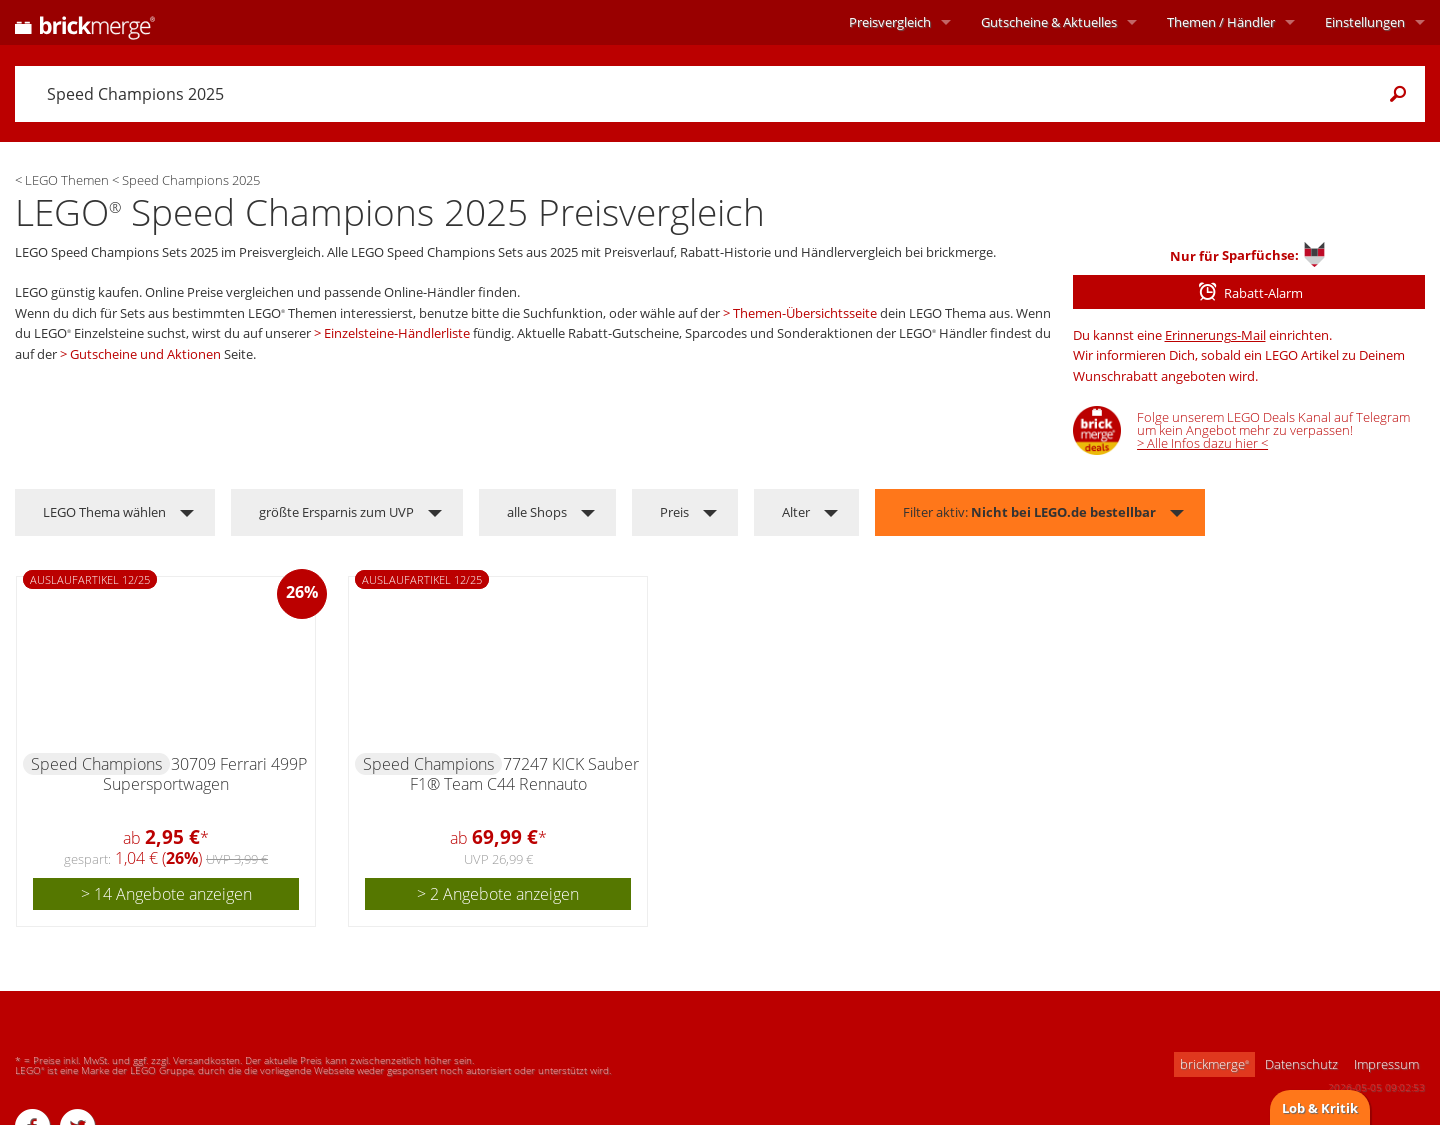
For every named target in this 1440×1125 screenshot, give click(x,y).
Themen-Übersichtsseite (805, 313)
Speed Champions (96, 764)
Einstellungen (1365, 22)
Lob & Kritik (1320, 1108)
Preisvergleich (890, 22)
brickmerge (1214, 1064)
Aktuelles (1049, 22)
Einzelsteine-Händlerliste (397, 333)
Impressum (1386, 1064)
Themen (1221, 22)
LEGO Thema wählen (104, 512)
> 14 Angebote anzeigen (166, 894)
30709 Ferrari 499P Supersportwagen (205, 774)
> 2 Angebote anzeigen (498, 894)
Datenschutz (1301, 1064)
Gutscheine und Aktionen (145, 354)
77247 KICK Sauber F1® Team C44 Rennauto (524, 774)
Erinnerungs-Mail (1215, 335)
